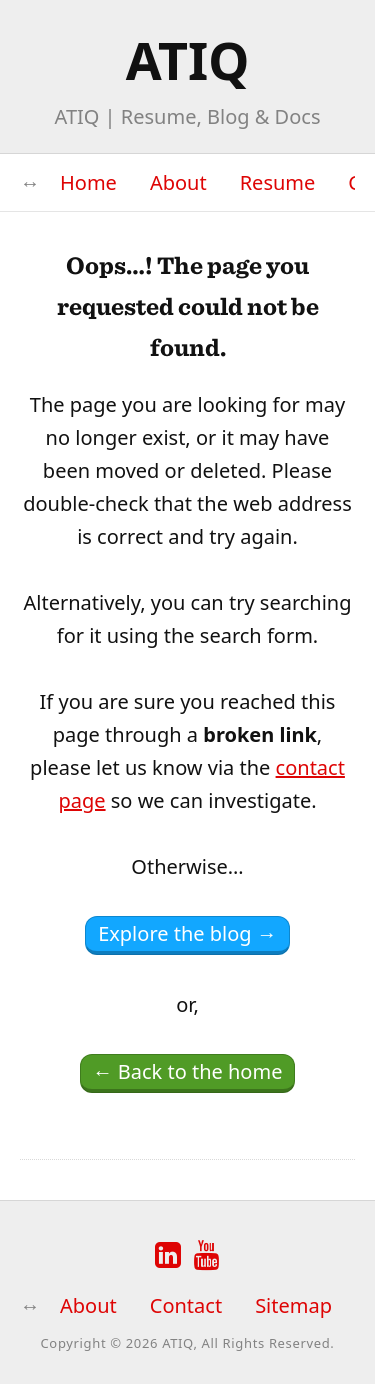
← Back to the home (188, 1071)
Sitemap (293, 1305)
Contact (186, 1305)
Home (88, 182)
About (178, 182)
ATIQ (188, 59)
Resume (278, 182)
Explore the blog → (187, 933)
